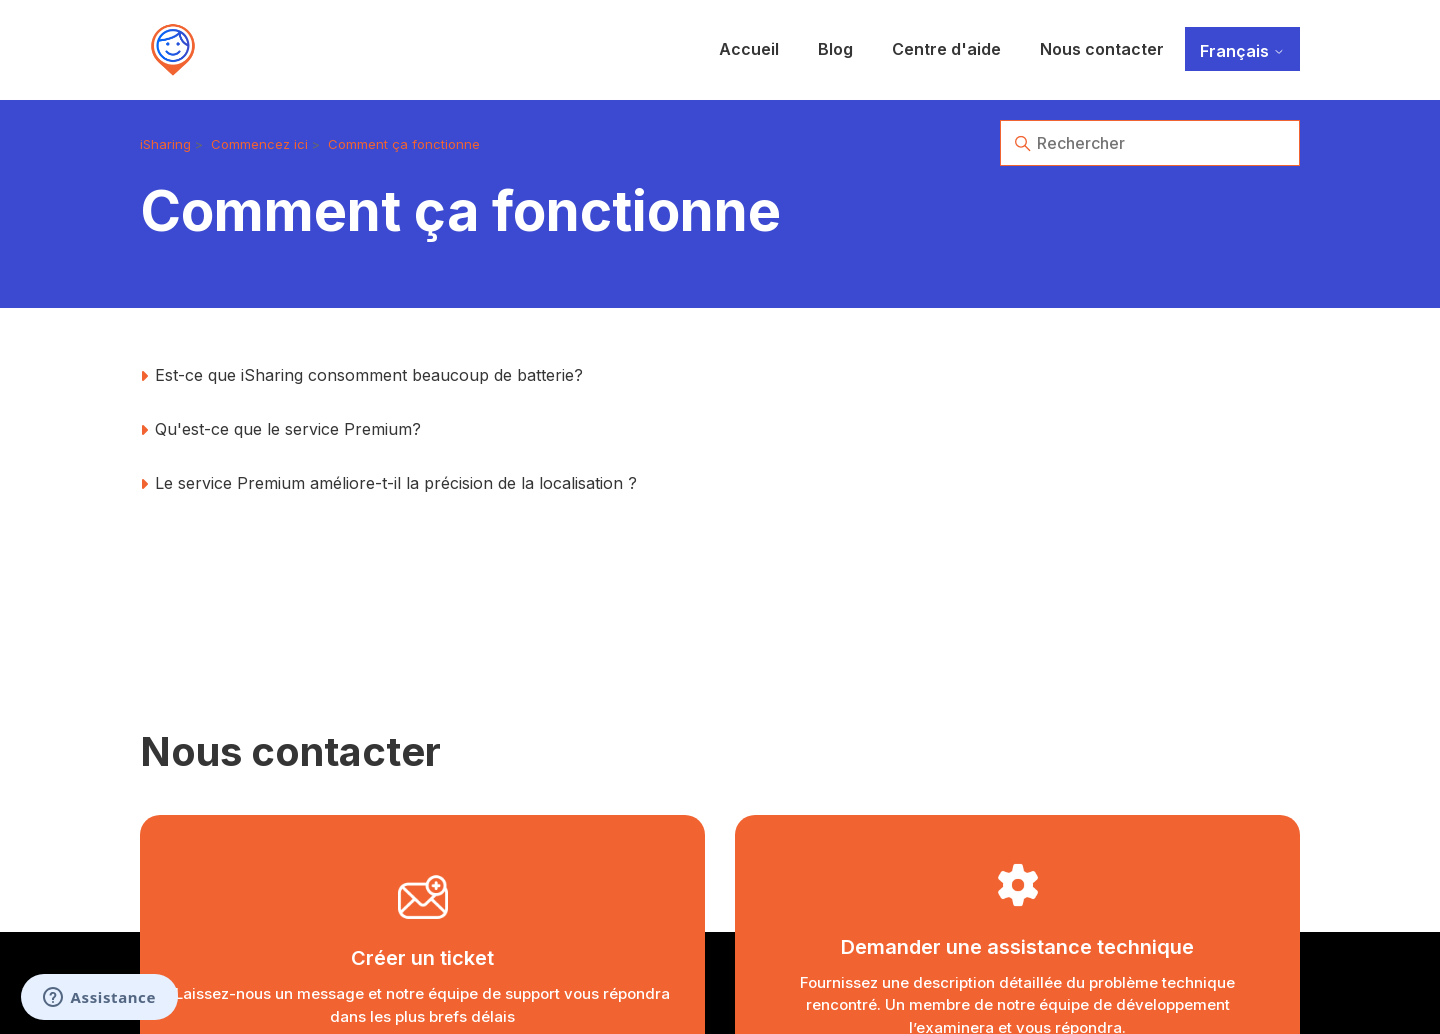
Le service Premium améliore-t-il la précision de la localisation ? (396, 483)
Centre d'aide (946, 49)
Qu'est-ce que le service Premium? (288, 429)
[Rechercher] (1150, 143)
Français (1242, 51)
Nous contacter (1102, 49)
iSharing (165, 144)
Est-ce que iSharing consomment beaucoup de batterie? (369, 375)
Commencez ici (259, 144)
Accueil (749, 49)
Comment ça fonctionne (404, 144)
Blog (835, 49)
